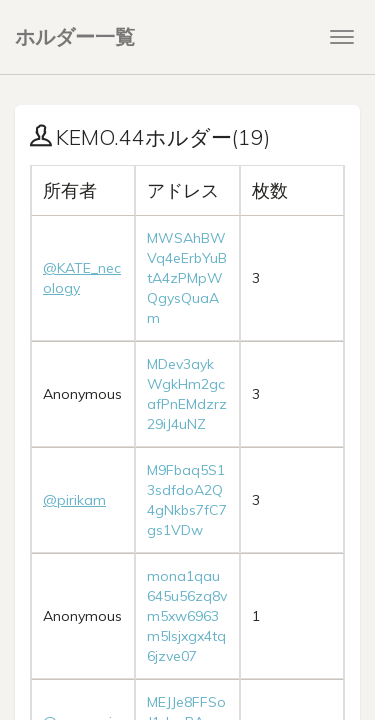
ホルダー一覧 (75, 36)
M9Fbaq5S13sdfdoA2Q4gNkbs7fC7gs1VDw (187, 500)
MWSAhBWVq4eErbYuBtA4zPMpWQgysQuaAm (187, 278)
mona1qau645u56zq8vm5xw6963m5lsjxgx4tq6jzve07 (187, 616)
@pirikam (74, 500)
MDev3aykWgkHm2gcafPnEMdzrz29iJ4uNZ (187, 394)
